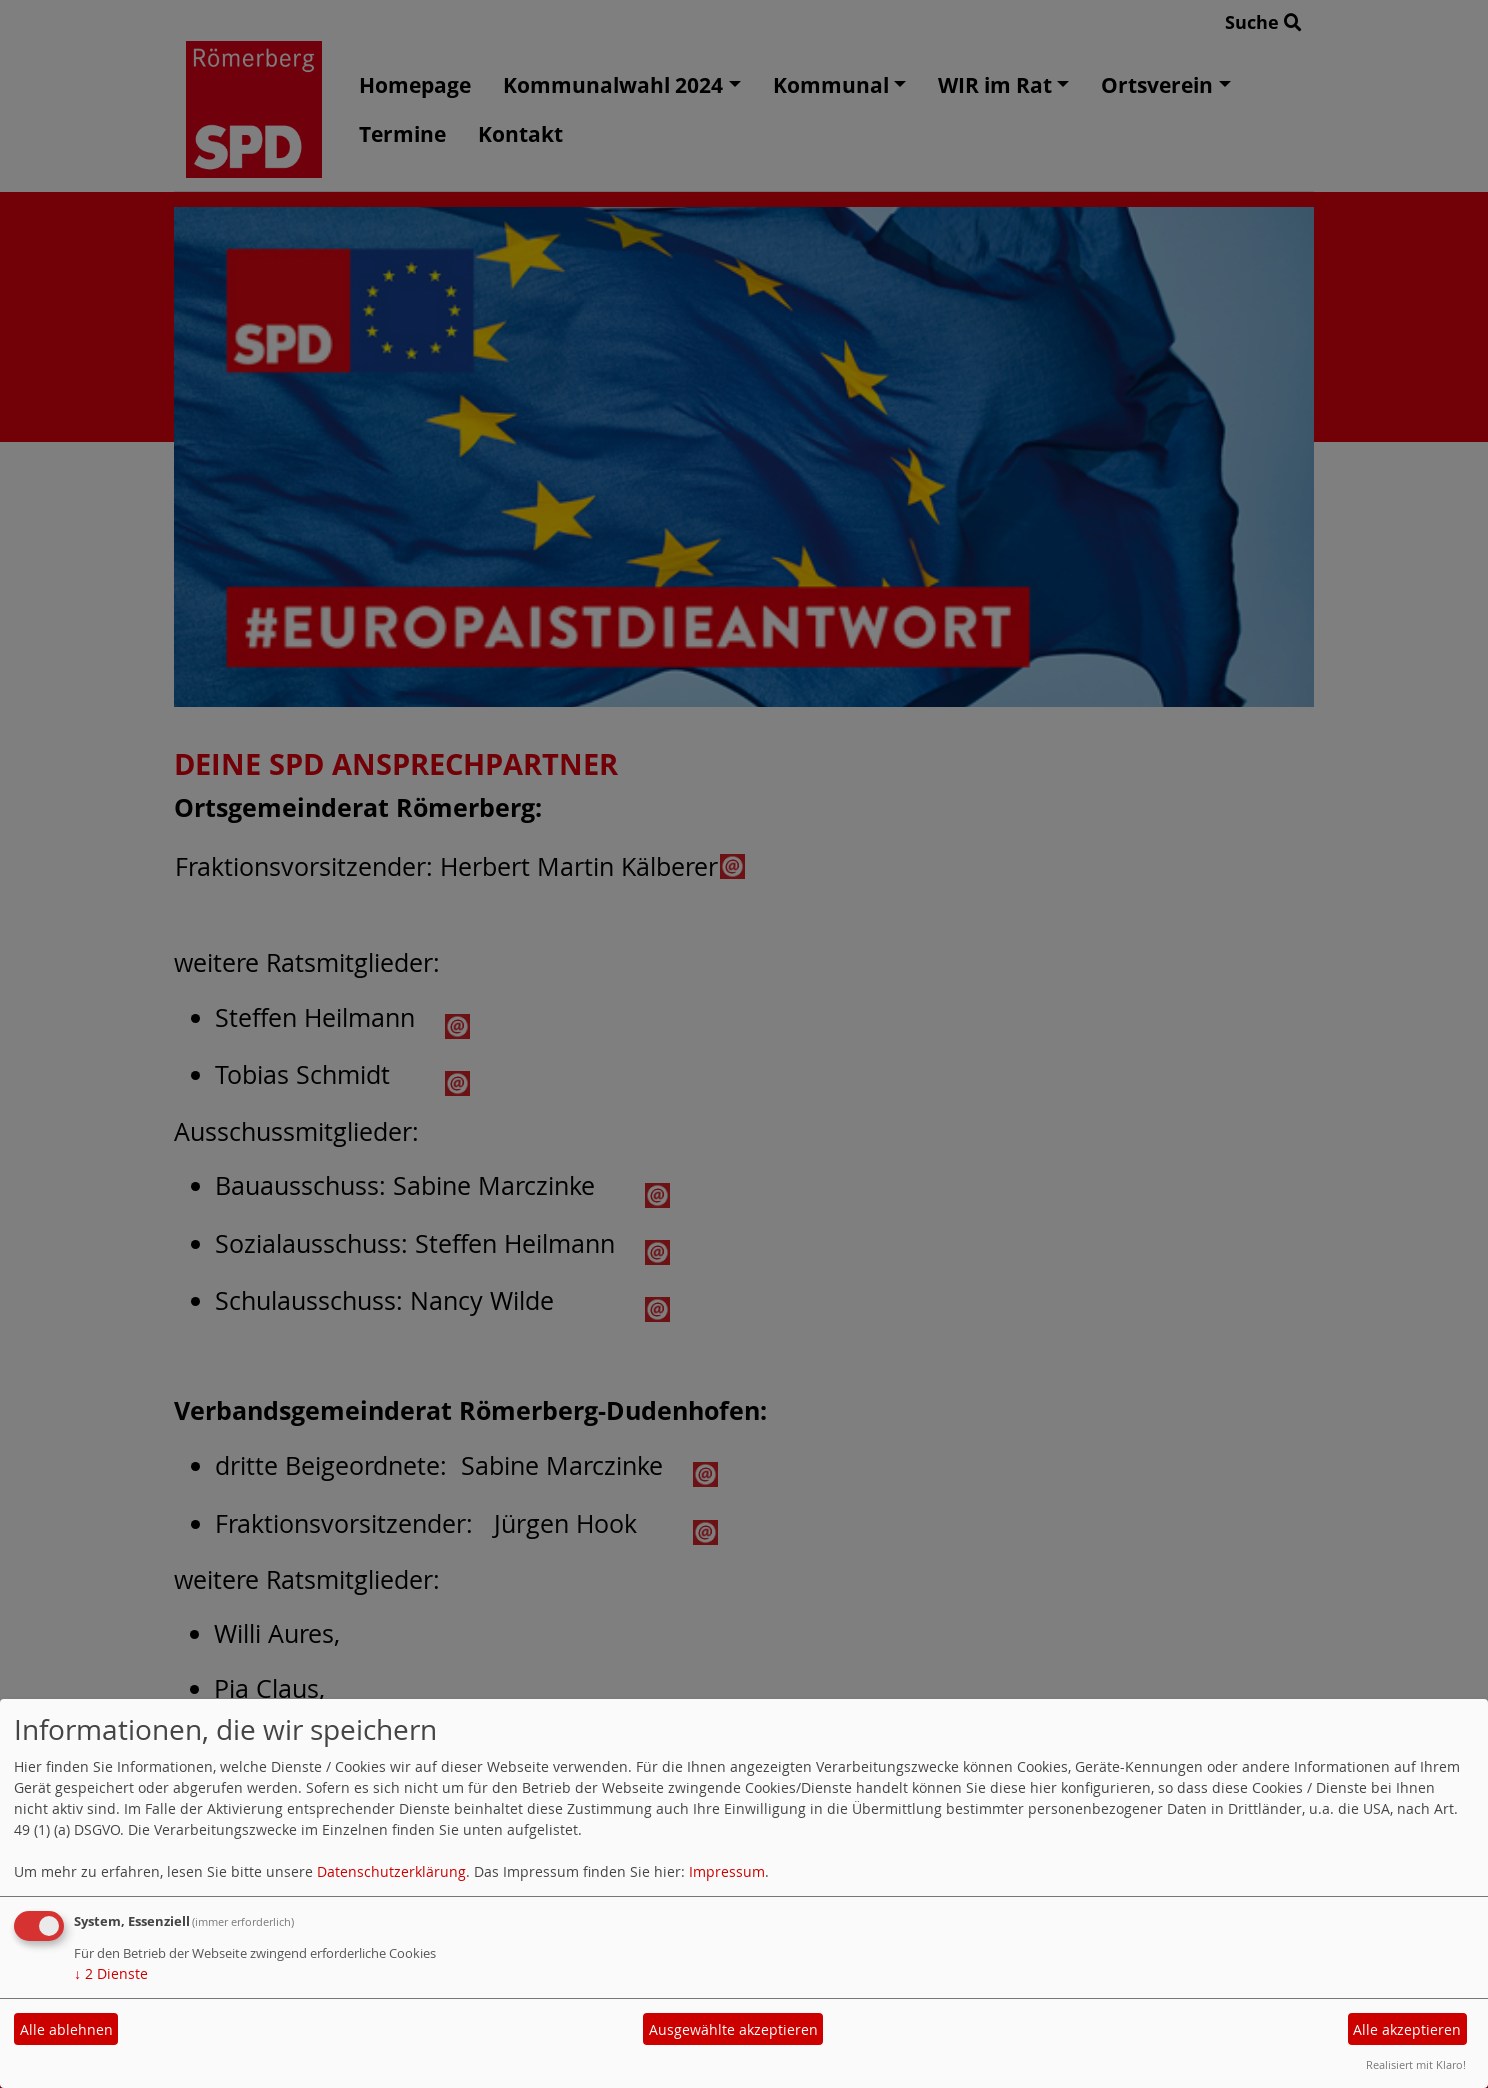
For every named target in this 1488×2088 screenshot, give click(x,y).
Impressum (727, 1871)
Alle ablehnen (66, 2029)
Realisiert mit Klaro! (1416, 2064)
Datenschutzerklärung (391, 1871)
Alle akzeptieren (1407, 2029)
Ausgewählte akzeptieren (733, 2029)
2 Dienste (111, 1973)
